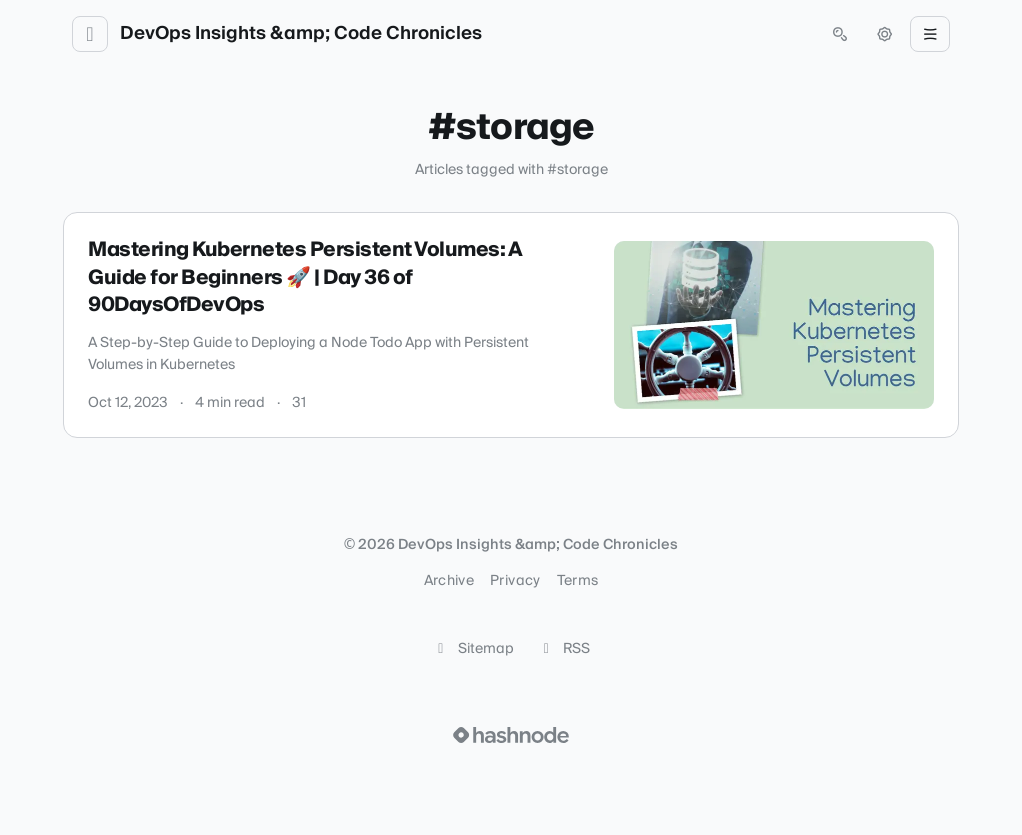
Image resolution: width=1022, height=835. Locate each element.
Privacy (515, 581)
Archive (449, 581)
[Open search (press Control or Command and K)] (840, 34)
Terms (578, 581)
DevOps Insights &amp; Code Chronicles (301, 34)
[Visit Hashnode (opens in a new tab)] (511, 735)
